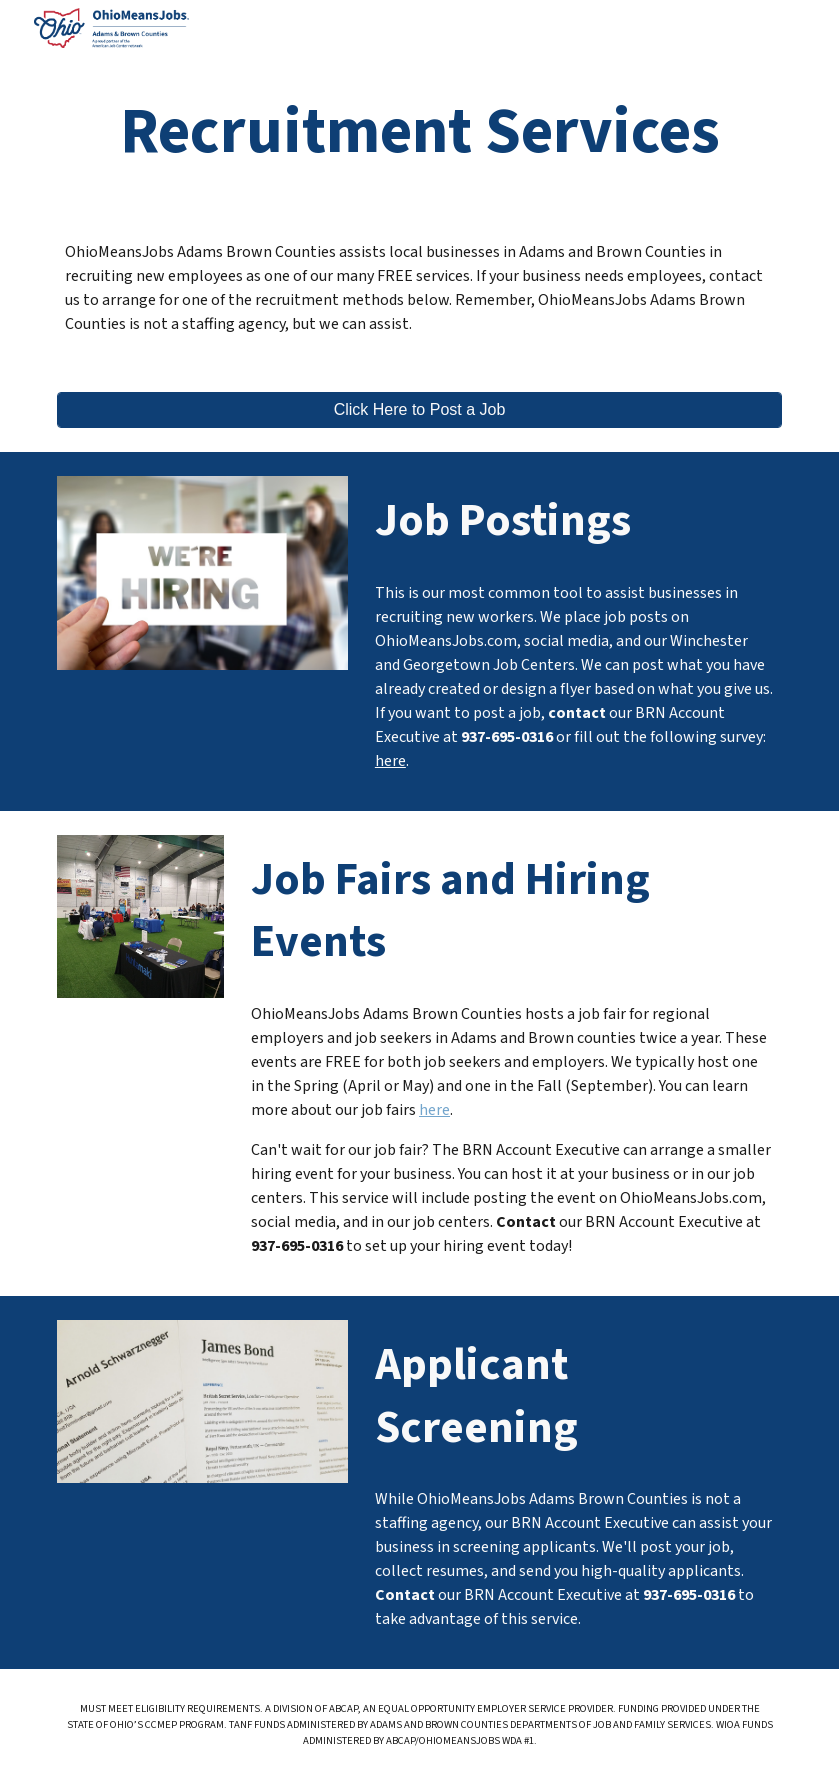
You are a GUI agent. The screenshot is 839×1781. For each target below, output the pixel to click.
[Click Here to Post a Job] (419, 410)
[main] (419, 132)
